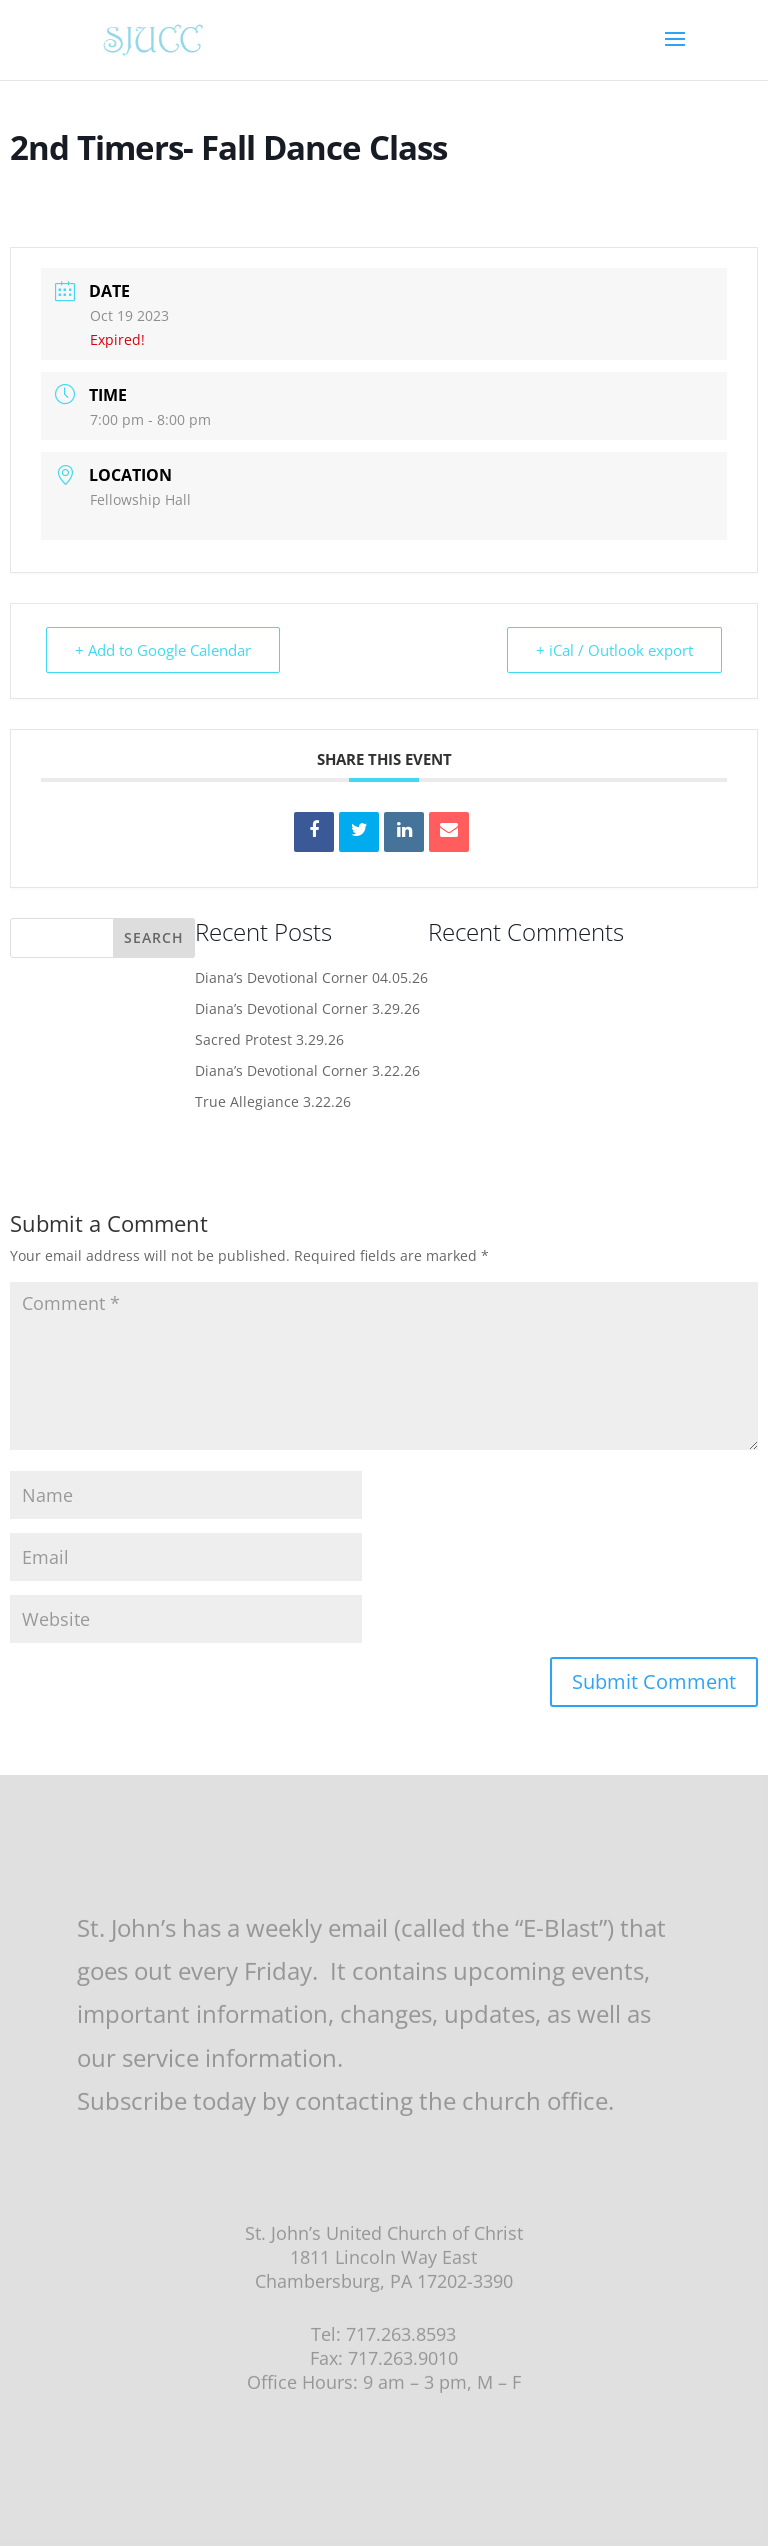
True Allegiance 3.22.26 (273, 1101)
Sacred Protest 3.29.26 (269, 1039)
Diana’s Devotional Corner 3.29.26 (307, 1008)
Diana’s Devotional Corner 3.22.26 (307, 1070)
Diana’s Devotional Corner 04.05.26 (311, 977)
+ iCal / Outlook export (614, 650)
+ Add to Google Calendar (163, 650)
